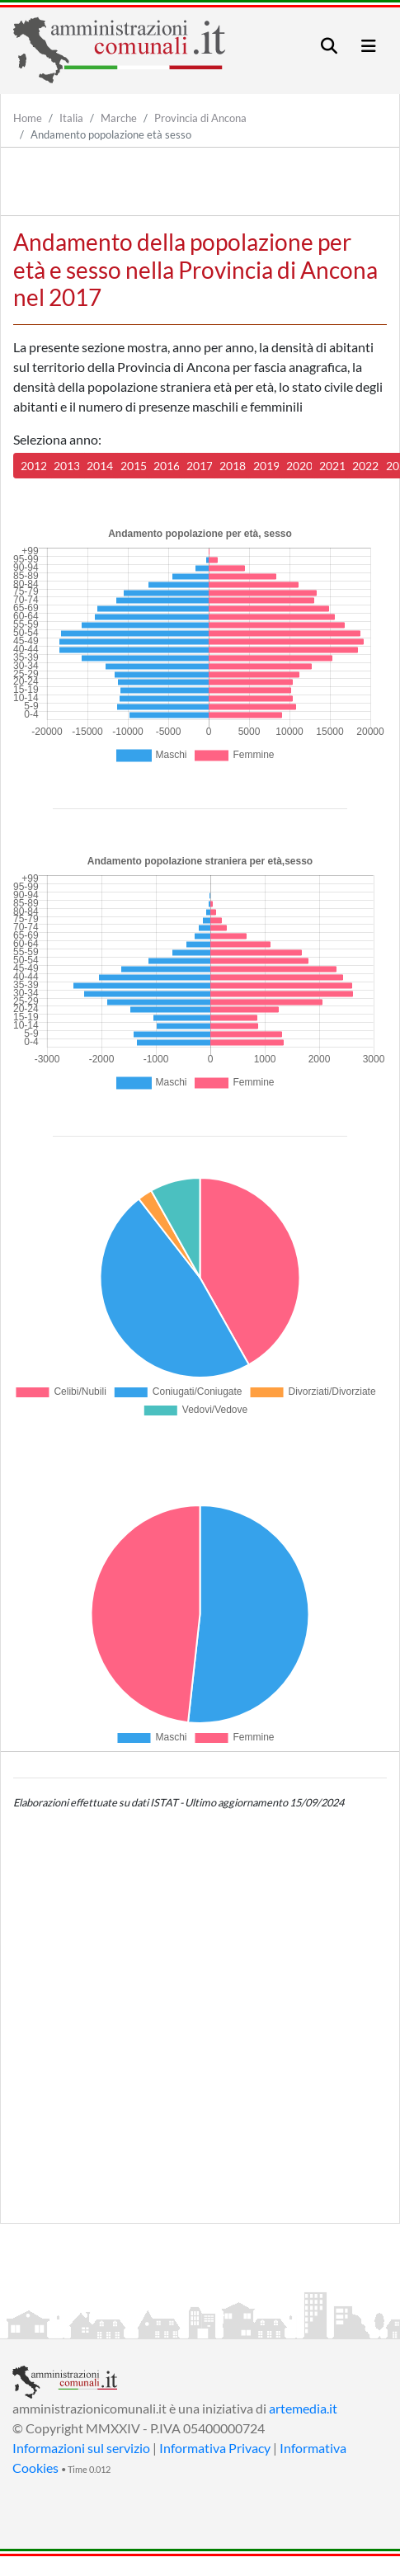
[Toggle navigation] (329, 46)
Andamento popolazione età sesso (111, 134)
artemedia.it (303, 2408)
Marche (119, 118)
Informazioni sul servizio (81, 2448)
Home (27, 118)
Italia (71, 118)
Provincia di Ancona (200, 118)
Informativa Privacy (215, 2448)
